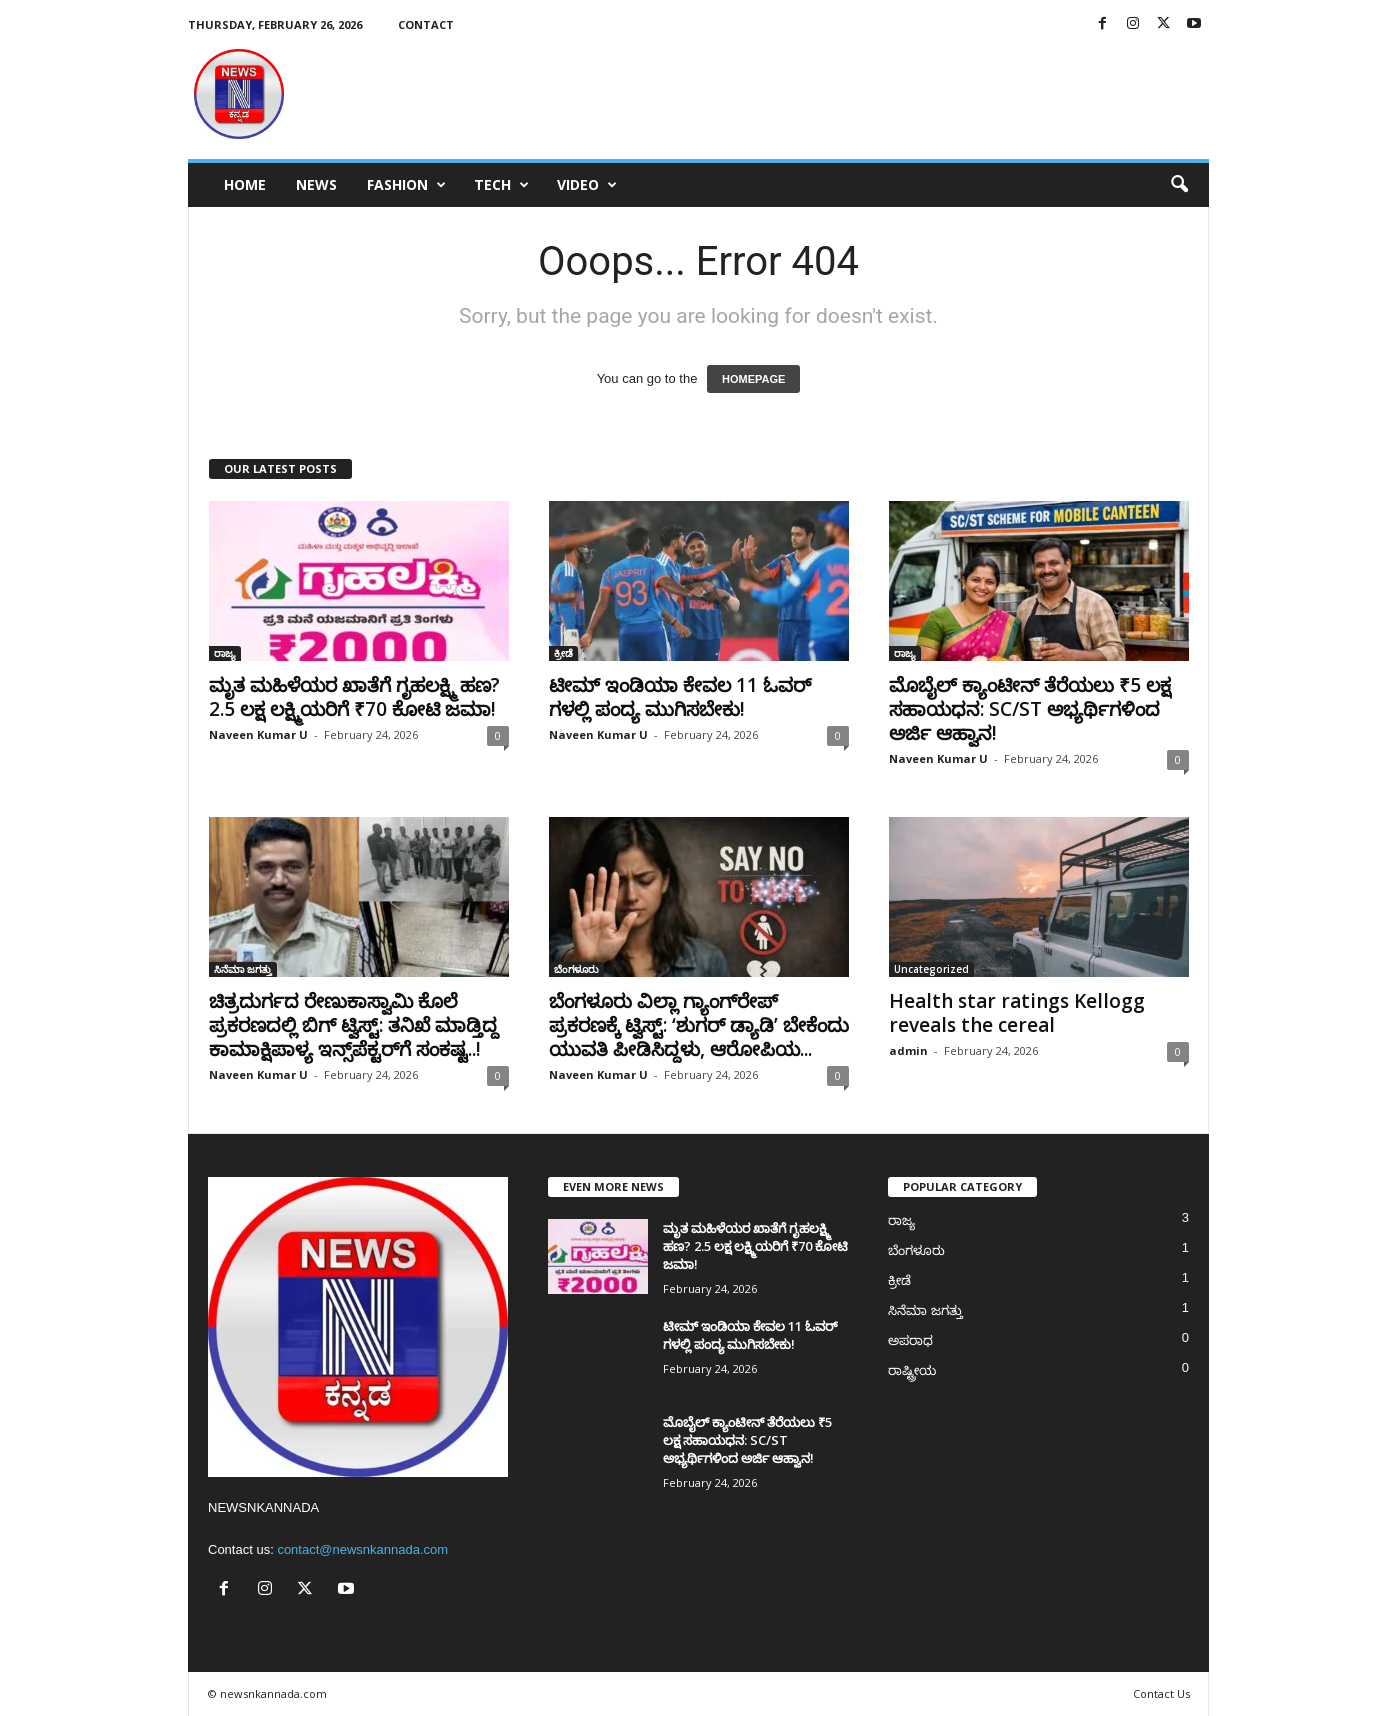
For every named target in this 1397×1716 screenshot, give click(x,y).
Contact (426, 24)
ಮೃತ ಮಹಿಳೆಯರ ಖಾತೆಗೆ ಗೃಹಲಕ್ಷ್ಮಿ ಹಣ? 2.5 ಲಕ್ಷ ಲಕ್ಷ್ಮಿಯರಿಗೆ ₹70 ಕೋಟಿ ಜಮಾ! (354, 697)
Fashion (406, 185)
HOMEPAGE (753, 379)
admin (908, 1050)
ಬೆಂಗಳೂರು (576, 969)
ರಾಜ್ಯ (225, 653)
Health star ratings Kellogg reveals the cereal (1017, 1013)
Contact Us (1161, 1693)
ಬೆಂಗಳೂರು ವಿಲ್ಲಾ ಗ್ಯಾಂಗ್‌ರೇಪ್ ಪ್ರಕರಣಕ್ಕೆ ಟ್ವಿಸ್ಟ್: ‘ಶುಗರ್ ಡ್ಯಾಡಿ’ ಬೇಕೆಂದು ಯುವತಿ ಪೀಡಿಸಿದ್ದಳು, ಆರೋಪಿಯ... (699, 1025)
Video (587, 185)
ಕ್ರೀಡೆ (563, 653)
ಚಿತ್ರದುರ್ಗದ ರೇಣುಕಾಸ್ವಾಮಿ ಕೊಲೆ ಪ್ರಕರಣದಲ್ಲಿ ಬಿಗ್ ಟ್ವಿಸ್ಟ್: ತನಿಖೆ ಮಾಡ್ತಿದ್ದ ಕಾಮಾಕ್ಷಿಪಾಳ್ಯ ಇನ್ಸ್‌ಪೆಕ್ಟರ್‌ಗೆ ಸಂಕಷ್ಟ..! (353, 1025)
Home (245, 184)
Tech (501, 185)
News (316, 184)
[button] (1179, 185)
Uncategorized (931, 969)
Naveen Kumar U (258, 734)
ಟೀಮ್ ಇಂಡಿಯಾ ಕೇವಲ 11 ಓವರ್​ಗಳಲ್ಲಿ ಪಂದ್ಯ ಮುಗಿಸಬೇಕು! (680, 697)
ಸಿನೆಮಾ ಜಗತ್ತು (243, 969)
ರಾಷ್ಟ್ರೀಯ (912, 1370)
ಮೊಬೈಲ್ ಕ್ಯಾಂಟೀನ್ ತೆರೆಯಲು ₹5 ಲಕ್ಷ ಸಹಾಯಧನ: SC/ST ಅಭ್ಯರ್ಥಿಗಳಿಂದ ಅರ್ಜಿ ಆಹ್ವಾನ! (1030, 709)
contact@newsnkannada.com (362, 1549)
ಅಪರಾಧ (910, 1340)
